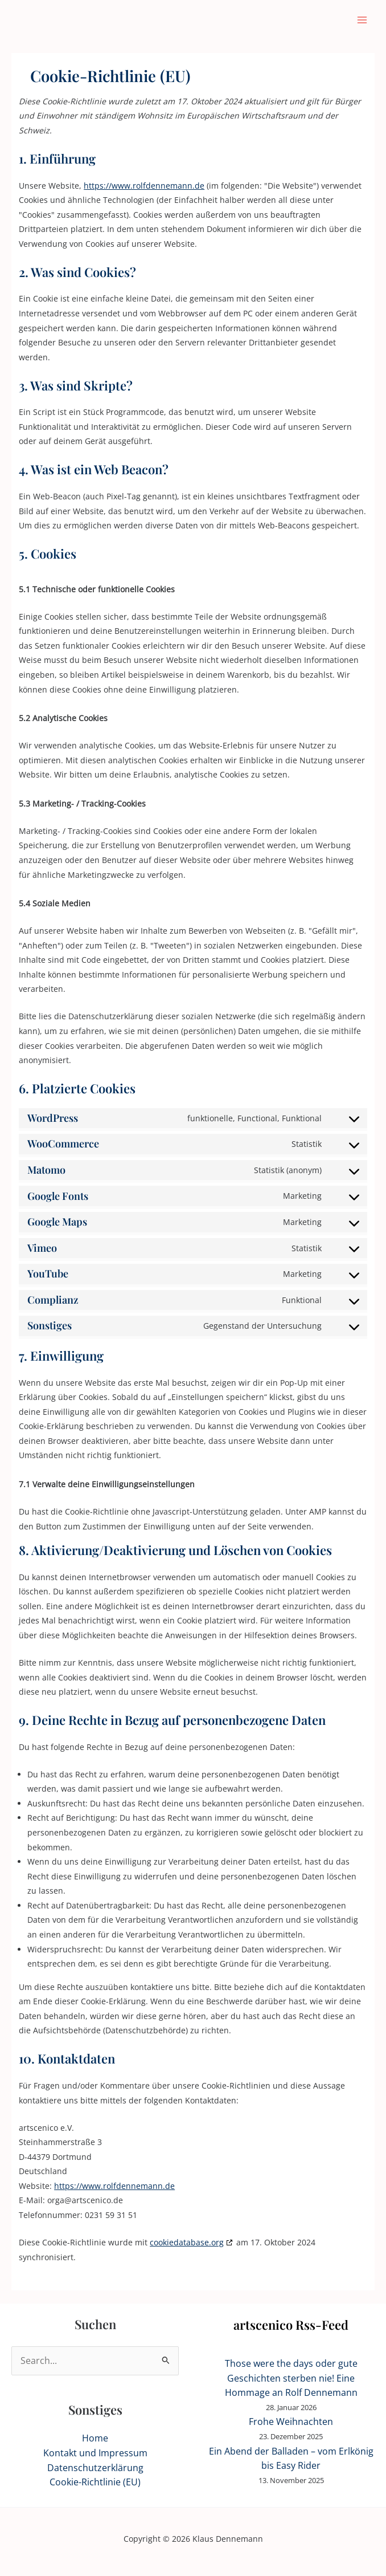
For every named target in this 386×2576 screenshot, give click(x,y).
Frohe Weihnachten (291, 2421)
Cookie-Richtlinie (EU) (95, 2482)
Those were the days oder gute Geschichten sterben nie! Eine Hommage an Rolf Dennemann (291, 2378)
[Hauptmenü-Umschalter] (362, 19)
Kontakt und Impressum (95, 2453)
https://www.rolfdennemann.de (144, 185)
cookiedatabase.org (187, 2242)
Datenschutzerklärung (95, 2467)
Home (95, 2438)
